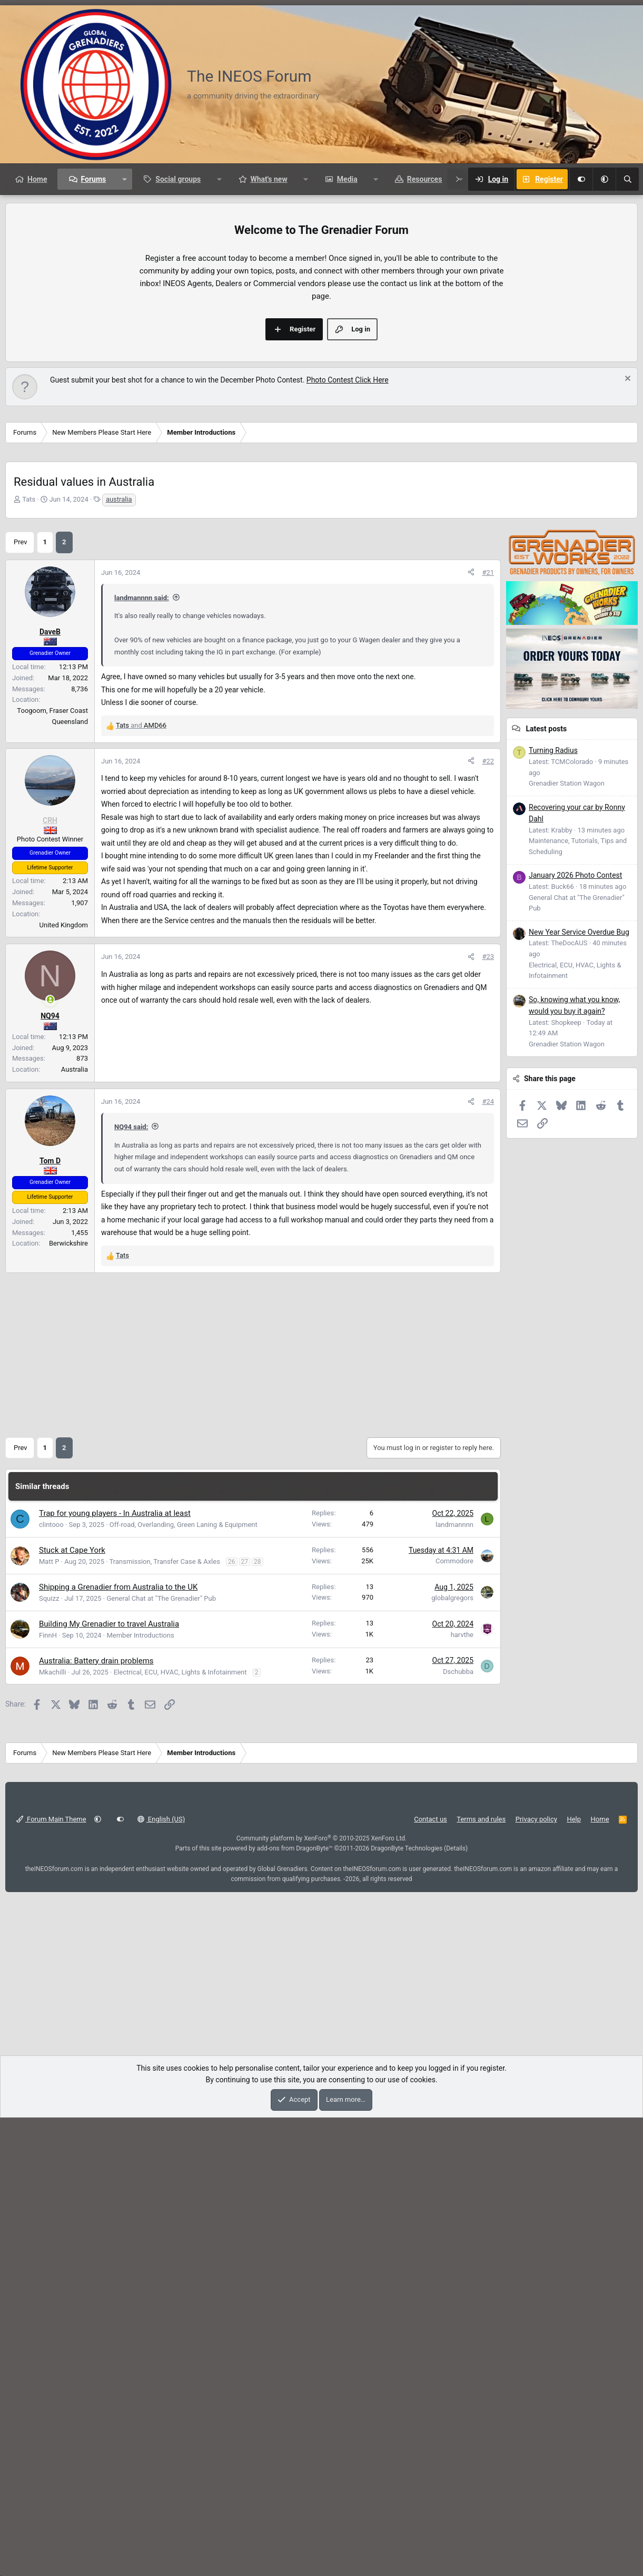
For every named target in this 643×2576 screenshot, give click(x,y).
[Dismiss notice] (626, 537)
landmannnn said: (141, 903)
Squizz (49, 2057)
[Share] (471, 878)
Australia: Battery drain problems (96, 2119)
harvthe (462, 2093)
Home (37, 179)
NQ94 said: (131, 1585)
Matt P (49, 2020)
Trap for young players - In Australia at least (115, 1971)
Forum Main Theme (51, 2277)
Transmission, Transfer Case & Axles (165, 2020)
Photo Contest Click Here (347, 538)
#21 (488, 878)
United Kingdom (63, 1383)
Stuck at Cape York (72, 2008)
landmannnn (454, 1983)
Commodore (454, 2019)
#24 (488, 1560)
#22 (488, 1219)
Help (574, 2277)
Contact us (430, 2277)
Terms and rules (481, 2277)
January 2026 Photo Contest (575, 1354)
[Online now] (50, 1458)
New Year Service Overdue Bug (579, 1411)
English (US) (161, 2277)
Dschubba (458, 2130)
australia (119, 657)
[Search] (627, 179)
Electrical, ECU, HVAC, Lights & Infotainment (180, 2130)
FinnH (48, 2094)
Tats (28, 657)
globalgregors (452, 2056)
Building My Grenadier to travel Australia (109, 2082)
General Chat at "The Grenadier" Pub (161, 2057)
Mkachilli (52, 2130)
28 (257, 2020)
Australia (74, 1528)
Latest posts (546, 1208)
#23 (488, 1415)
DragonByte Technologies (406, 2306)
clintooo (51, 1983)
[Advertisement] (322, 274)
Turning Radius (553, 1230)
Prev (20, 847)
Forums (93, 179)
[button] (604, 179)
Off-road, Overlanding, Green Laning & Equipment (184, 1983)
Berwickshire (68, 1702)
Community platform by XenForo (321, 2296)
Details (456, 2306)
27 (245, 2020)
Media (347, 179)
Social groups (178, 179)
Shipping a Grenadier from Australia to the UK (118, 2045)
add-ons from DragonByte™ (295, 2306)
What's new (268, 179)
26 (231, 2020)
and (141, 1031)
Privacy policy (536, 2277)
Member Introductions (140, 2094)
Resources (424, 179)
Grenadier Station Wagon (567, 1263)
